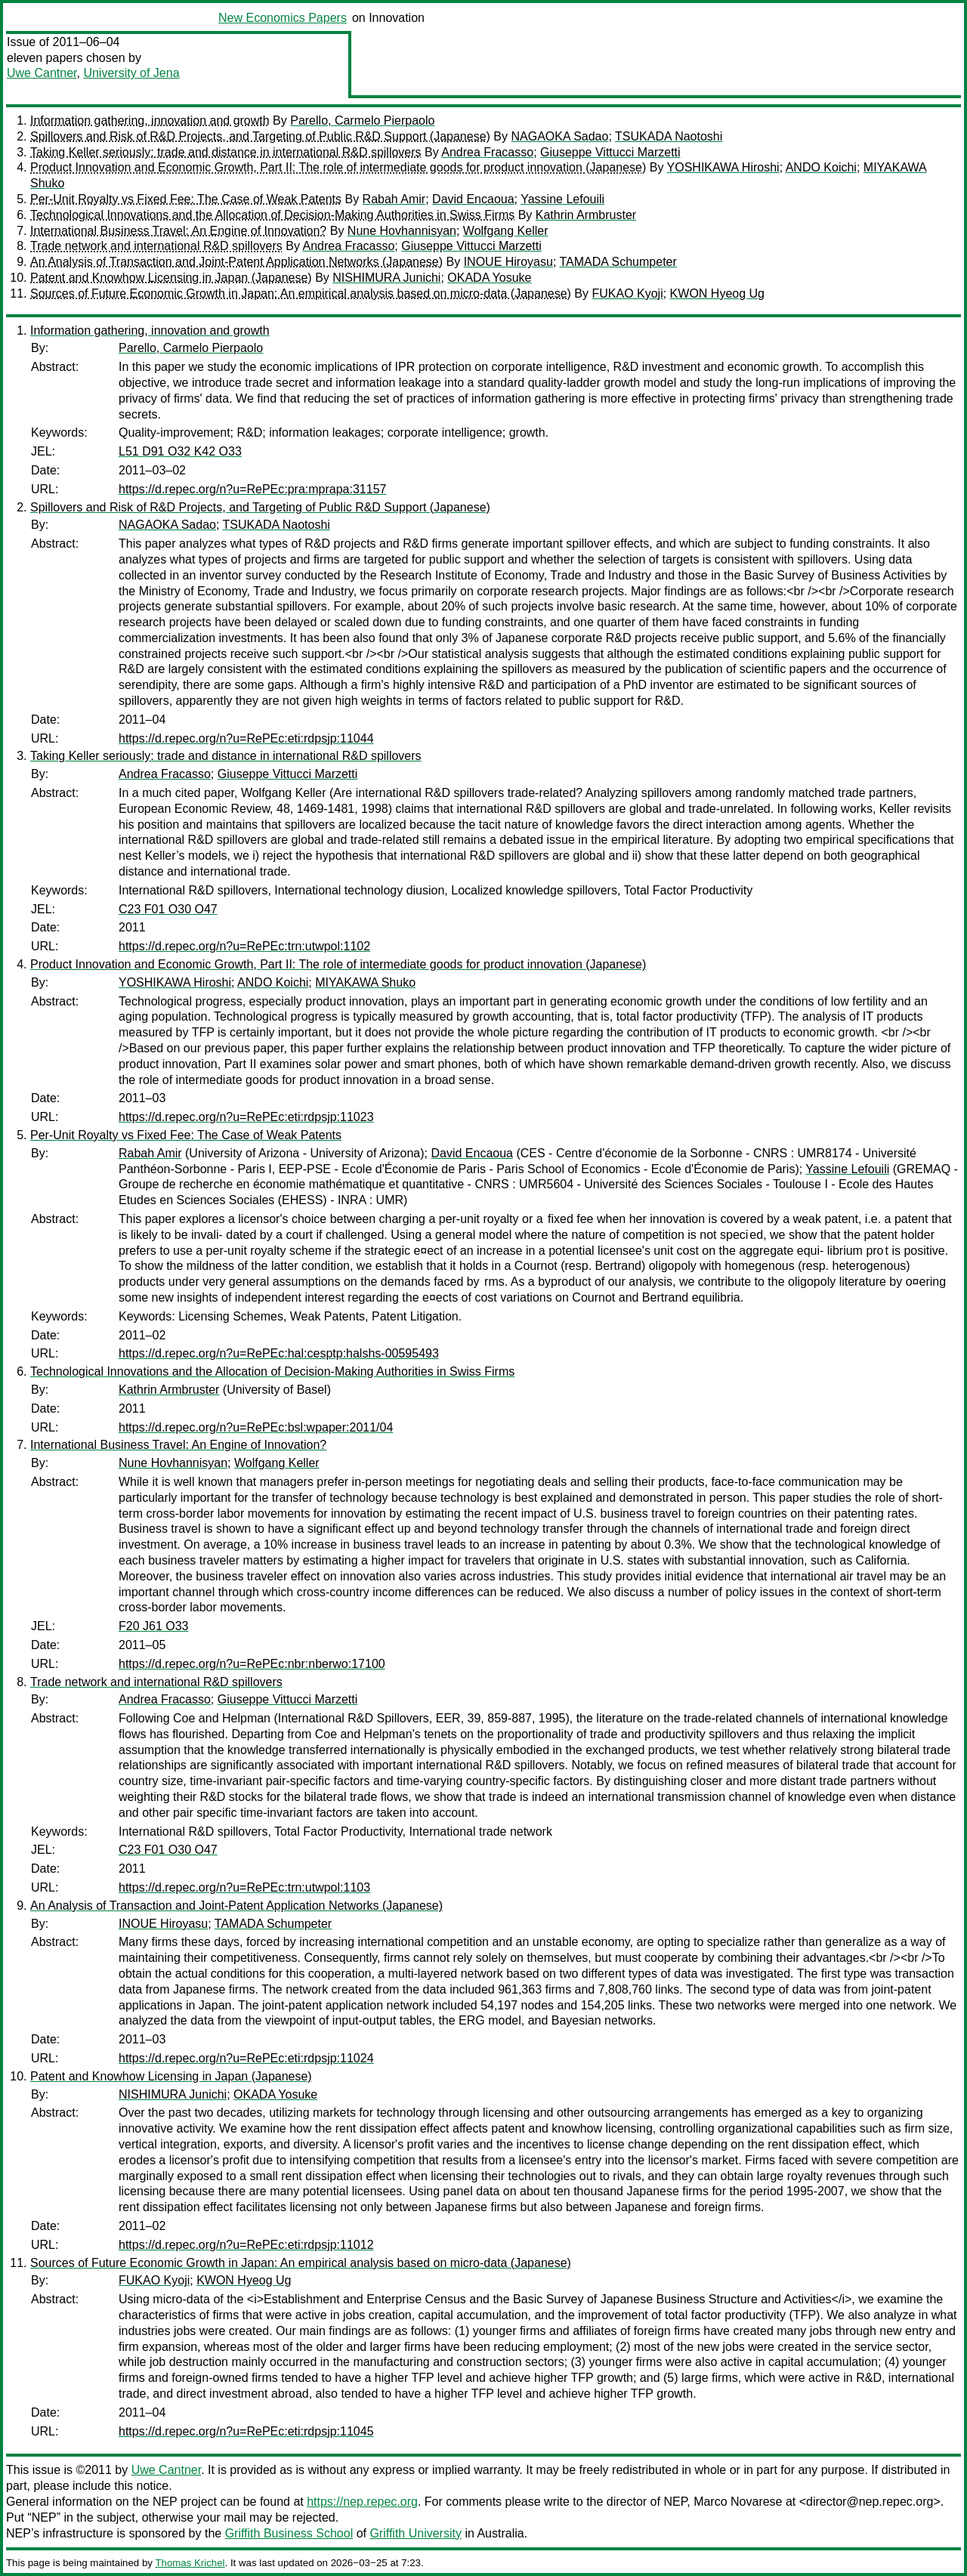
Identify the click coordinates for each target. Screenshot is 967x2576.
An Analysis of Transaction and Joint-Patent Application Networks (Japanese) (236, 261)
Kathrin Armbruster (586, 214)
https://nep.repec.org (362, 2501)
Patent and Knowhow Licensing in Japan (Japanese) (171, 277)
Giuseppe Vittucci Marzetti (610, 152)
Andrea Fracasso (487, 152)
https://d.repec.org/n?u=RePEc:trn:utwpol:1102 (244, 946)
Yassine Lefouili (562, 199)
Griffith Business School (289, 2533)
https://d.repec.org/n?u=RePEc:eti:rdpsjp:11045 (246, 2431)
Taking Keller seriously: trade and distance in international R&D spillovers (226, 152)
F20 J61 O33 (154, 1626)
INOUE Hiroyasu (508, 261)
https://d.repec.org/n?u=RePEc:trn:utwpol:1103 (244, 1887)
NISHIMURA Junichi (386, 277)
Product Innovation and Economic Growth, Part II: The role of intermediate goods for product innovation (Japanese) (338, 167)
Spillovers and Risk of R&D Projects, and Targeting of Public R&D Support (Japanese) (260, 136)
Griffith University (415, 2533)
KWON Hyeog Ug (717, 293)
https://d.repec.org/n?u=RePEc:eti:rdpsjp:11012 (246, 2244)
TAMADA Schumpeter (618, 261)
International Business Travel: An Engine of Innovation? (178, 230)
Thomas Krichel (189, 2562)
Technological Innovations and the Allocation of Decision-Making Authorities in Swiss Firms (272, 214)
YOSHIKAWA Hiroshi (723, 167)
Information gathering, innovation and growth (150, 120)
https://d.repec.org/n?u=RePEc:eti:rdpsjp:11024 (246, 2058)
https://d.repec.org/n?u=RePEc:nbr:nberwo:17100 (252, 1663)
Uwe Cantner (42, 72)
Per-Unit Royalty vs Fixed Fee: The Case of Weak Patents (185, 199)
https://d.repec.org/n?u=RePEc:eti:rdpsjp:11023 (246, 1116)
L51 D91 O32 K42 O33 (180, 451)
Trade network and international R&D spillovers (156, 245)
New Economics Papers (282, 17)
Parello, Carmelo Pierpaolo (362, 120)
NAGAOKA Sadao (559, 136)
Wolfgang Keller (505, 230)
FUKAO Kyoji (627, 293)
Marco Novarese (738, 2501)
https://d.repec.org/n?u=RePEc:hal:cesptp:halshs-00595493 (279, 1353)
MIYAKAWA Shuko (365, 982)
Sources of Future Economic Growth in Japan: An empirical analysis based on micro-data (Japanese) (300, 293)
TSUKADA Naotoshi (668, 136)
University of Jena (131, 72)
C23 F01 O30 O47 (168, 909)
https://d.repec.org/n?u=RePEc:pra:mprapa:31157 (252, 489)
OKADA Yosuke (489, 277)
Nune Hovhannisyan (402, 230)
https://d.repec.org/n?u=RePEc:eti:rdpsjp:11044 (246, 738)
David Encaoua (473, 199)
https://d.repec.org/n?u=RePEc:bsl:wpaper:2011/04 (256, 1427)
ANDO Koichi (821, 167)
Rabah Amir (394, 199)
